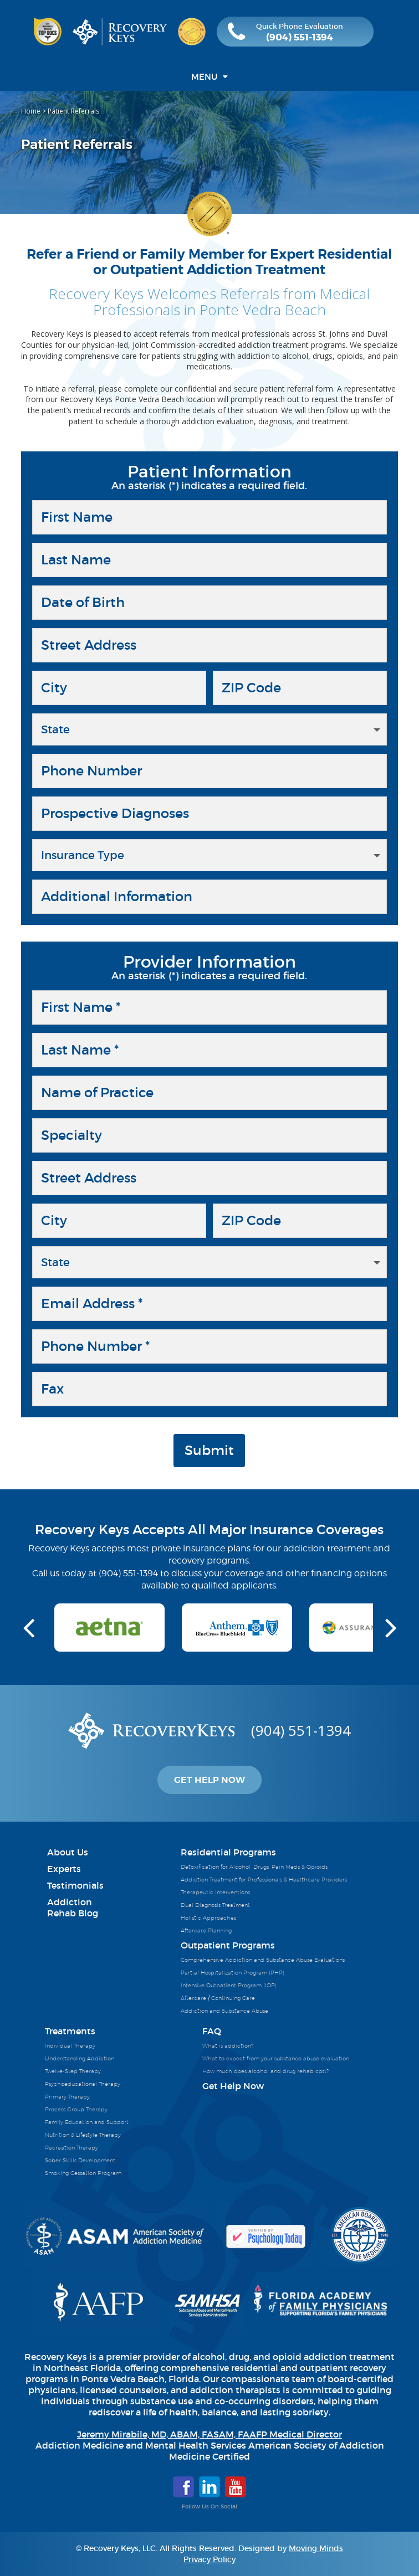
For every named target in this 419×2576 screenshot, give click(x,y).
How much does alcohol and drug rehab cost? (265, 2071)
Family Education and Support (87, 2122)
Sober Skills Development (80, 2160)
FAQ (211, 2031)
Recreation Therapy (71, 2147)
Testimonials (75, 1885)
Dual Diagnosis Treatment (215, 1904)
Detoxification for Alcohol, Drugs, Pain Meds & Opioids (254, 1866)
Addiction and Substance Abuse (224, 2010)
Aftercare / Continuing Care (218, 1997)
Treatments (70, 2031)
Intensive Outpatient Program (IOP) (229, 1985)
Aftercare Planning (206, 1930)
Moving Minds (316, 2548)
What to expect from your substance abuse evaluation (275, 2058)
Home (30, 111)
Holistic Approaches (208, 1917)
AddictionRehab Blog (72, 1907)
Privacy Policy (209, 2559)
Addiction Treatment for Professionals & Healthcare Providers (264, 1879)
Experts (64, 1868)
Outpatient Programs (228, 1945)
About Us (67, 1852)
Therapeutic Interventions (215, 1892)
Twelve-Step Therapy (73, 2071)
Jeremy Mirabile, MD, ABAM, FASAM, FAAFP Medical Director (209, 2434)
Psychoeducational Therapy (82, 2083)
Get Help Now (209, 1780)
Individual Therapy (70, 2045)
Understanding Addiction (79, 2058)
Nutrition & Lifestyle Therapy (83, 2134)
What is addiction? (227, 2045)
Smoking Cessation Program (83, 2172)
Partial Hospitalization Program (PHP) (232, 1972)
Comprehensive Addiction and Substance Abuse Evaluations (263, 1959)
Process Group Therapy (76, 2109)
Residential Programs (228, 1852)
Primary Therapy (67, 2096)
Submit (209, 1450)
